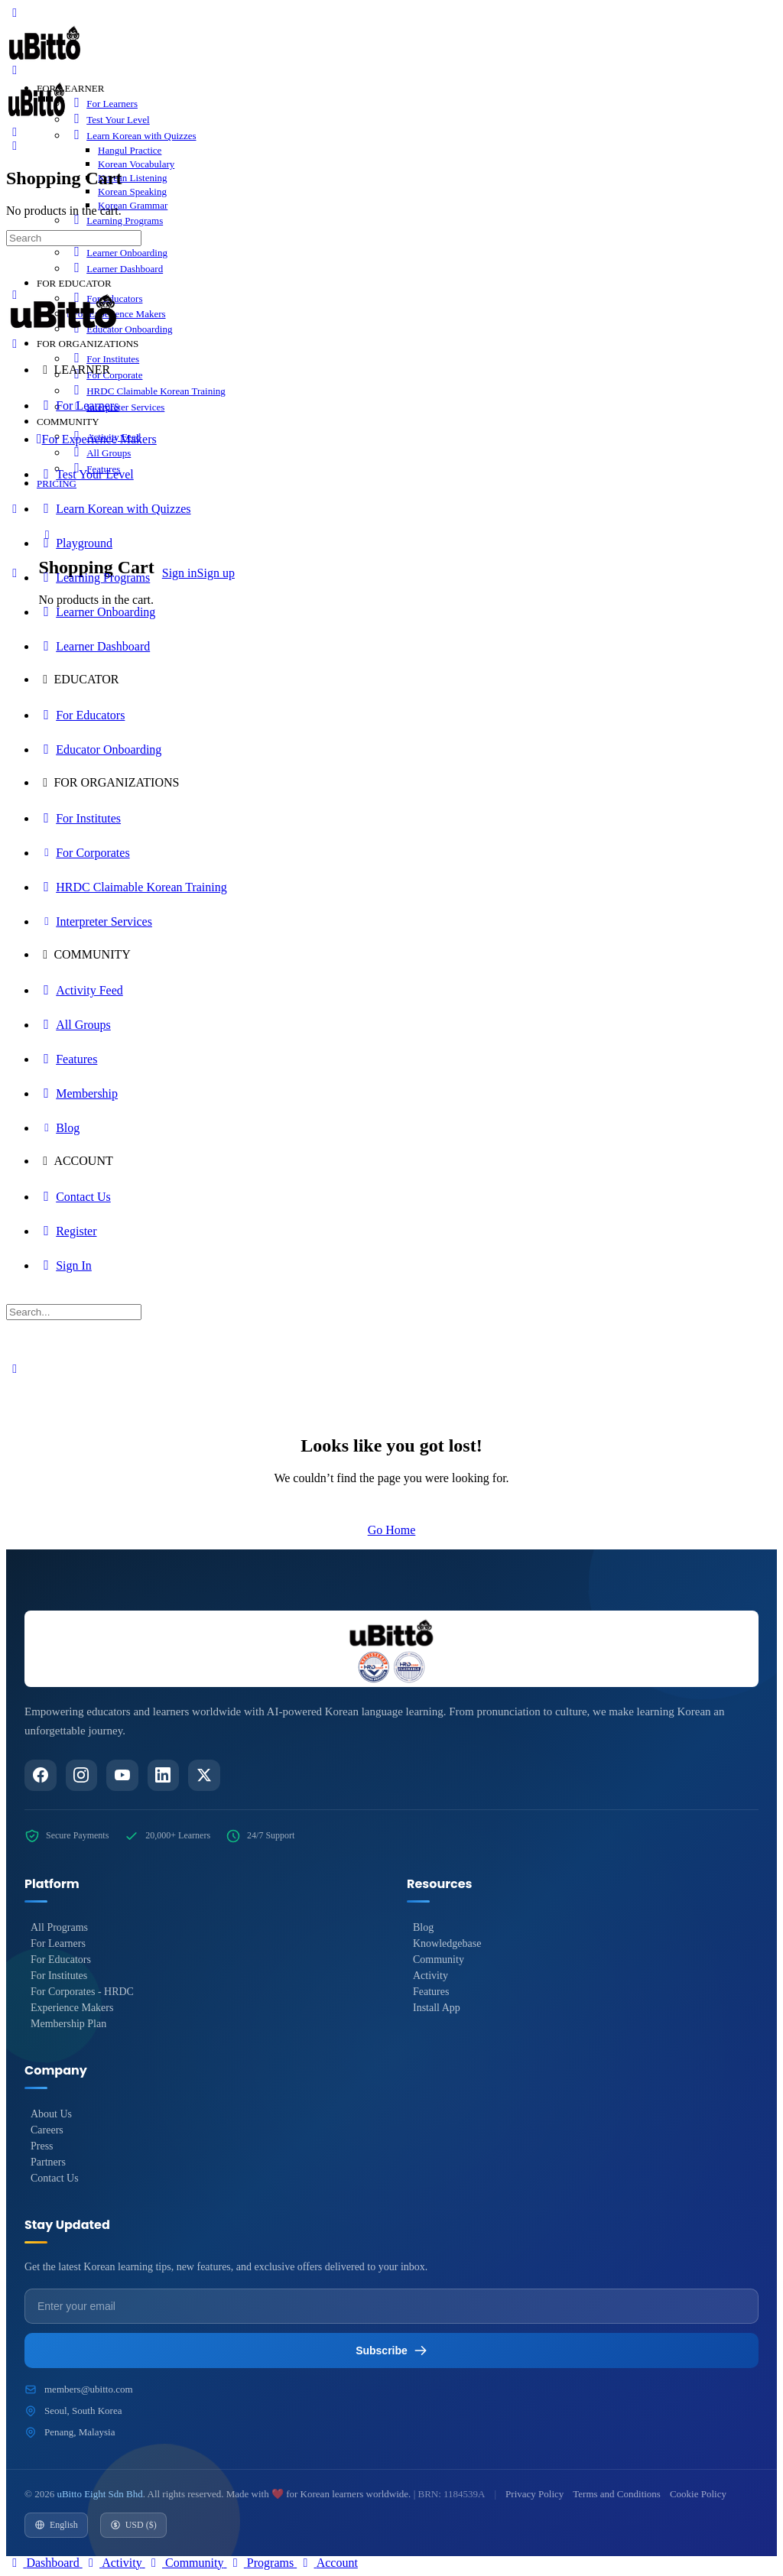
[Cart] (14, 145)
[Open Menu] (14, 69)
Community (438, 1960)
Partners (48, 2163)
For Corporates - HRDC (82, 1992)
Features (431, 1992)
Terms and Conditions (617, 2494)
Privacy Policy (534, 2494)
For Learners (58, 1944)
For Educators (61, 1960)
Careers (47, 2130)
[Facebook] (40, 1776)
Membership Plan (68, 2024)
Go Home (392, 1529)
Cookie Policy (698, 2494)
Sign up (216, 572)
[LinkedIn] (164, 1776)
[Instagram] (82, 1776)
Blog (423, 1928)
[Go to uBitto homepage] (44, 61)
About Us (51, 2114)
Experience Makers (72, 2008)
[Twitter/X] (206, 1776)
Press (42, 2147)
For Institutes (59, 1976)
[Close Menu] (14, 343)
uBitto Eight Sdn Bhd (99, 2494)
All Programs (59, 1928)
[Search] (14, 131)
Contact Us (55, 2179)
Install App (436, 2008)
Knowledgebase (447, 1944)
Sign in (179, 572)
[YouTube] (123, 1776)
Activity (430, 1976)
